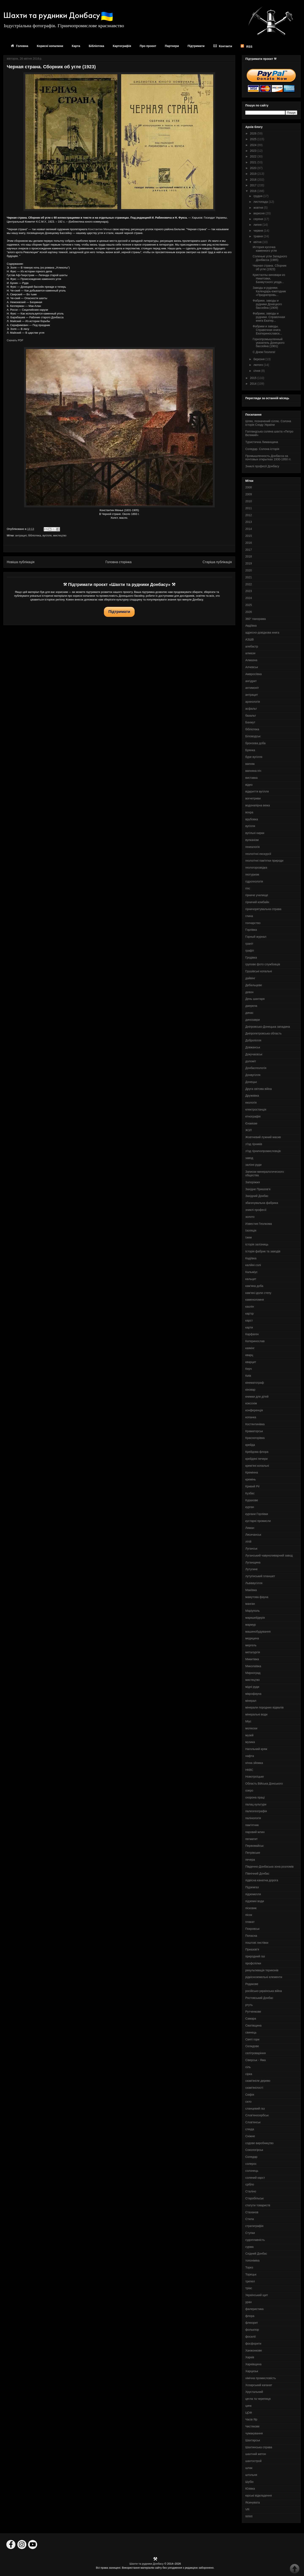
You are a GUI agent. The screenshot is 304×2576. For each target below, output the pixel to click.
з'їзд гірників (253, 1144)
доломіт (250, 1061)
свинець (250, 2032)
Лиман (249, 1528)
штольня (251, 2475)
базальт (250, 715)
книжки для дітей (257, 1396)
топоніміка (252, 2260)
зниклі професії (255, 1209)
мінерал (250, 1700)
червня (258, 230)
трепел (250, 2281)
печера (250, 1859)
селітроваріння (255, 2053)
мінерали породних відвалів (264, 1707)
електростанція (255, 1109)
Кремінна (251, 1472)
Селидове (252, 2046)
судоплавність (255, 2240)
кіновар (250, 1389)
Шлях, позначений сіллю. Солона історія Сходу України (268, 422)
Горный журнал (255, 936)
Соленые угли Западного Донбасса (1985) (270, 258)
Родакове (251, 1984)
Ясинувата (252, 2502)
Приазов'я (252, 1949)
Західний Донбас (256, 1196)
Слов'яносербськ (257, 2115)
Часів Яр (251, 2419)
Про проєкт (148, 46)
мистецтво (59, 535)
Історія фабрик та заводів (262, 1251)
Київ (248, 1375)
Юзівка (250, 2488)
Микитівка (252, 1659)
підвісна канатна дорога (261, 1880)
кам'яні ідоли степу (258, 1293)
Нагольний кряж (256, 1749)
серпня (258, 219)
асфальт (251, 708)
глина (249, 916)
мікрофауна (253, 1693)
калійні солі (253, 1265)
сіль (248, 2067)
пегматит (251, 1839)
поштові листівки (256, 1942)
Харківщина (253, 2364)
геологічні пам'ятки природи (264, 860)
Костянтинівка (255, 1424)
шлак (248, 2468)
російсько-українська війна (263, 1991)
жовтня (258, 207)
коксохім (251, 1403)
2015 (253, 378)
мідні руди (252, 1686)
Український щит (256, 2295)
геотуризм (252, 874)
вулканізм (252, 840)
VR (247, 2509)
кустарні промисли (258, 1521)
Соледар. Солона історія (262, 449)
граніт (249, 943)
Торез (249, 2267)
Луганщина (253, 1562)
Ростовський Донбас (259, 1998)
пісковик (250, 1908)
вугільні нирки (254, 833)
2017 (253, 185)
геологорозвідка (256, 867)
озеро (249, 1790)
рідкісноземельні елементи (263, 1977)
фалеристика (254, 2309)
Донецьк (251, 1082)
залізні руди (253, 1164)
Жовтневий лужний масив (263, 1137)
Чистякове (252, 2426)
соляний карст (255, 2177)
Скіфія (249, 2094)
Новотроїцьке (254, 1776)
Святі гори (252, 2039)
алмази (250, 653)
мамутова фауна (256, 1597)
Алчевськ (251, 667)
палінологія (253, 1818)
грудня (258, 196)
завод (249, 1158)
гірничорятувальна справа (263, 909)
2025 (253, 139)
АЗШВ (249, 639)
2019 (253, 173)
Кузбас (250, 1493)
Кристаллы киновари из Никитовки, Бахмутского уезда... (269, 278)
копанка (250, 1417)
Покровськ (252, 1928)
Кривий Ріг (252, 1486)
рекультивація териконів (261, 1970)
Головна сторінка (119, 562)
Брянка (250, 750)
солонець (251, 2170)
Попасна (251, 1935)
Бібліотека (96, 46)
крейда (250, 1444)
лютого (258, 365)
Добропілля (253, 1040)
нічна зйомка (254, 1763)
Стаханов (251, 2212)
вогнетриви (253, 798)
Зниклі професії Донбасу (262, 466)
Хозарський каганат (258, 2385)
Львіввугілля (253, 1583)
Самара (250, 2018)
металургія (252, 1652)
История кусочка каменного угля (265, 248)
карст (249, 1320)
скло (248, 2101)
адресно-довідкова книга (262, 632)
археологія (252, 701)
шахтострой (253, 2461)
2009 (248, 494)
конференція (254, 1410)
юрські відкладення (258, 2495)
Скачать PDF (15, 340)
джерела (251, 1005)
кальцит (250, 1279)
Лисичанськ (253, 1534)
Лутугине (251, 1569)
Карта (76, 46)
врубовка (251, 819)
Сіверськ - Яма (255, 2060)
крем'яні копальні (257, 1465)
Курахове (251, 1500)
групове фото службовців (262, 964)
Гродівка (251, 957)
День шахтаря (255, 999)
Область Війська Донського (264, 1783)
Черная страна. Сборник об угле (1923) (269, 267)
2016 (253, 191)
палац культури (255, 1804)
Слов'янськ (253, 2122)
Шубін (249, 2481)
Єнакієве (251, 1123)
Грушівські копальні (258, 971)
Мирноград (253, 1673)
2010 (248, 501)
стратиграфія (254, 2226)
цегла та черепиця (258, 2398)
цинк (248, 2405)
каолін (249, 1306)
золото (250, 1216)
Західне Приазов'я (257, 1189)
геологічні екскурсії (258, 854)
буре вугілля (253, 757)
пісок (248, 1915)
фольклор (252, 2329)
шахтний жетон (255, 2454)
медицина (252, 1638)
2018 (253, 179)
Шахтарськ (252, 2440)
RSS (246, 46)
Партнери (172, 46)
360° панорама (255, 618)
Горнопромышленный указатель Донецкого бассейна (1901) (269, 342)
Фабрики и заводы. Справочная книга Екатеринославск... (267, 330)
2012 (248, 515)
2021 (253, 162)
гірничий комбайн (257, 902)
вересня (259, 213)
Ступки (250, 2233)
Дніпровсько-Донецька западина (267, 1026)
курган (249, 1507)
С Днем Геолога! (264, 352)
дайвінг (250, 978)
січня (257, 370)
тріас (248, 2288)
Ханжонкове (253, 2350)
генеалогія (252, 847)
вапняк (250, 764)
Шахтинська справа (258, 2447)
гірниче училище (256, 895)
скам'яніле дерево (257, 2080)
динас (249, 1012)
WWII (248, 2516)
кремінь (250, 1479)
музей (249, 1735)
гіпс (247, 888)
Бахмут (250, 722)
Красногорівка (255, 1438)
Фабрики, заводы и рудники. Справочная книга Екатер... (269, 317)
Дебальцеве (253, 985)
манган (250, 1603)
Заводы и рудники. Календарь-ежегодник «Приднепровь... (269, 291)
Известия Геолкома (258, 1223)
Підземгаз (252, 1887)
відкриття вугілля (257, 791)
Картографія (122, 46)
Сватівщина (253, 2025)
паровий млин (255, 1832)
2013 (248, 522)
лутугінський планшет (260, 1576)
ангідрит (251, 681)
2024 (253, 145)
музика (250, 1742)
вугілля (47, 535)
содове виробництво (259, 2143)
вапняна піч (253, 770)
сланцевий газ (255, 2108)
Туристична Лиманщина (261, 442)
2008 (248, 487)
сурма (249, 2246)
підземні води (254, 1901)
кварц (249, 1355)
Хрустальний (254, 2391)
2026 (253, 133)
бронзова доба (255, 743)
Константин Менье (100, 229)
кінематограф (254, 1382)
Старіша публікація (217, 562)
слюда (249, 2129)
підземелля (253, 1894)
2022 (253, 156)
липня (257, 224)
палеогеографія (256, 1811)
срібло (249, 2184)
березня (259, 359)
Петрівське (252, 1852)
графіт (249, 950)
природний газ (255, 1956)
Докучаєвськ (253, 1054)
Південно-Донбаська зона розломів (269, 1866)
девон (249, 992)
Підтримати (196, 46)
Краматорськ (254, 1431)
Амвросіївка (253, 674)
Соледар (251, 2156)
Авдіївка (250, 625)
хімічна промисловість (260, 2378)
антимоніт (252, 687)
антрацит (21, 535)
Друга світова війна (258, 1089)
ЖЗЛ (248, 1130)
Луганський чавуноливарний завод (269, 1555)
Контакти (222, 46)
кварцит (250, 1362)
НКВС (249, 1770)
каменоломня (254, 1299)
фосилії (250, 2336)
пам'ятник (252, 1825)
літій (248, 1541)
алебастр (251, 646)
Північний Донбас (257, 1873)
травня (258, 236)
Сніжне (250, 2136)
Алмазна (251, 660)
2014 (253, 383)
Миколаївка (253, 1666)
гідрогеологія (254, 881)
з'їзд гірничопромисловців (263, 1151)
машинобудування (258, 1631)
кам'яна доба (254, 1286)
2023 (253, 150)
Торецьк (250, 2274)
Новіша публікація (20, 562)
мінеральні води (256, 1714)
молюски (251, 1728)
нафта (249, 1756)
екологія (250, 1102)
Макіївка (251, 1590)
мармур (250, 1624)
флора (249, 2316)
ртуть (249, 2005)
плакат (250, 1921)
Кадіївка (250, 1258)
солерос (250, 2163)
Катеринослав (255, 1341)
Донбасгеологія (255, 1068)
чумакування (254, 2433)
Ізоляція (250, 1230)
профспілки (253, 1963)
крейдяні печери (256, 1458)
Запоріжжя (252, 1182)
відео (248, 784)
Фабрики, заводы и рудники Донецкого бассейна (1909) (267, 304)
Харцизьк (251, 2371)
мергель (250, 1645)
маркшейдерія (255, 1617)
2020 (253, 168)
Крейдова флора (256, 1451)
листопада (261, 201)
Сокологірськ (254, 2150)
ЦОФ (248, 2412)
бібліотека (34, 535)
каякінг (250, 1348)
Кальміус (251, 1272)
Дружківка (252, 1095)
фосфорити (253, 2343)
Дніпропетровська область (263, 1033)
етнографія (253, 1116)
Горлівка (251, 929)
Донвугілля (252, 1075)
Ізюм (248, 1237)
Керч (248, 1368)
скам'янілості (254, 2087)
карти (249, 1327)
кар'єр (249, 1313)
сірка (248, 2074)
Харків (249, 2357)
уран (248, 2302)
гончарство (253, 923)
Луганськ (251, 1548)
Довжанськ (252, 1047)
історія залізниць (256, 1244)
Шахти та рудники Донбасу (51, 16)
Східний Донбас (256, 2253)
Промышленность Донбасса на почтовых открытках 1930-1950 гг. (268, 457)
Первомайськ (254, 1845)
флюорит (251, 2322)
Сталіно (250, 2191)
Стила (249, 2219)
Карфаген (252, 1334)
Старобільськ (254, 2198)
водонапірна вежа (257, 805)
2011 (248, 508)
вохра (249, 812)
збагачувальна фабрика (261, 1203)
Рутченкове (253, 2011)
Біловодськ (253, 736)
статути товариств (257, 2205)
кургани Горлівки (256, 1514)
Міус (248, 1721)
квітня (257, 242)
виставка (251, 777)
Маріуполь (252, 1610)
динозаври (252, 1019)
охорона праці (255, 1797)
